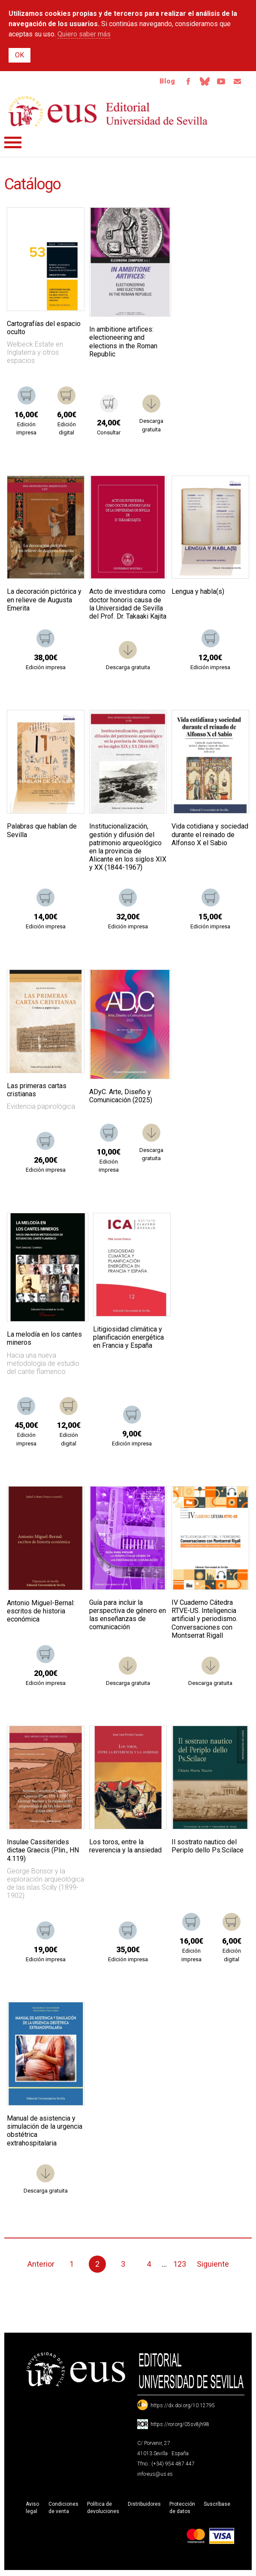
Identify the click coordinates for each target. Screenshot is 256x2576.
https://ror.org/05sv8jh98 (180, 2426)
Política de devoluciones (103, 2509)
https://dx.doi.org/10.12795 (183, 2407)
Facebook (182, 82)
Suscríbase (217, 2506)
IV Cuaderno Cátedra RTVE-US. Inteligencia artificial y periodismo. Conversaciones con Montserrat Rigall (205, 1620)
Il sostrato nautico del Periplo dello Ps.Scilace (208, 1848)
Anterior (40, 2265)
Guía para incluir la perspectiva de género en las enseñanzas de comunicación (127, 1616)
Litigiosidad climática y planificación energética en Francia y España (128, 1339)
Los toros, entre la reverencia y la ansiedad (125, 1848)
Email (236, 82)
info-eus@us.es (155, 2476)
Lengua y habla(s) (198, 593)
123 (179, 2265)
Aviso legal (32, 2509)
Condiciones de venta (63, 2509)
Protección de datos (182, 2509)
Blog (160, 82)
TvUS (218, 82)
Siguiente (213, 2265)
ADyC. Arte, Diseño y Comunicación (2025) (120, 1097)
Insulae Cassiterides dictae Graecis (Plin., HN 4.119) (43, 1852)
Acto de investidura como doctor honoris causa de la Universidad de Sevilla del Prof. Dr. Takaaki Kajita (127, 605)
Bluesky (200, 82)
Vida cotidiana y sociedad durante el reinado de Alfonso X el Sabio (210, 836)
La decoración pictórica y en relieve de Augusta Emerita (44, 601)
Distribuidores (144, 2506)
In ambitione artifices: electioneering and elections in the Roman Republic (123, 343)
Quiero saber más (84, 34)
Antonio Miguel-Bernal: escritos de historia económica (41, 1613)
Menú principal (12, 144)
